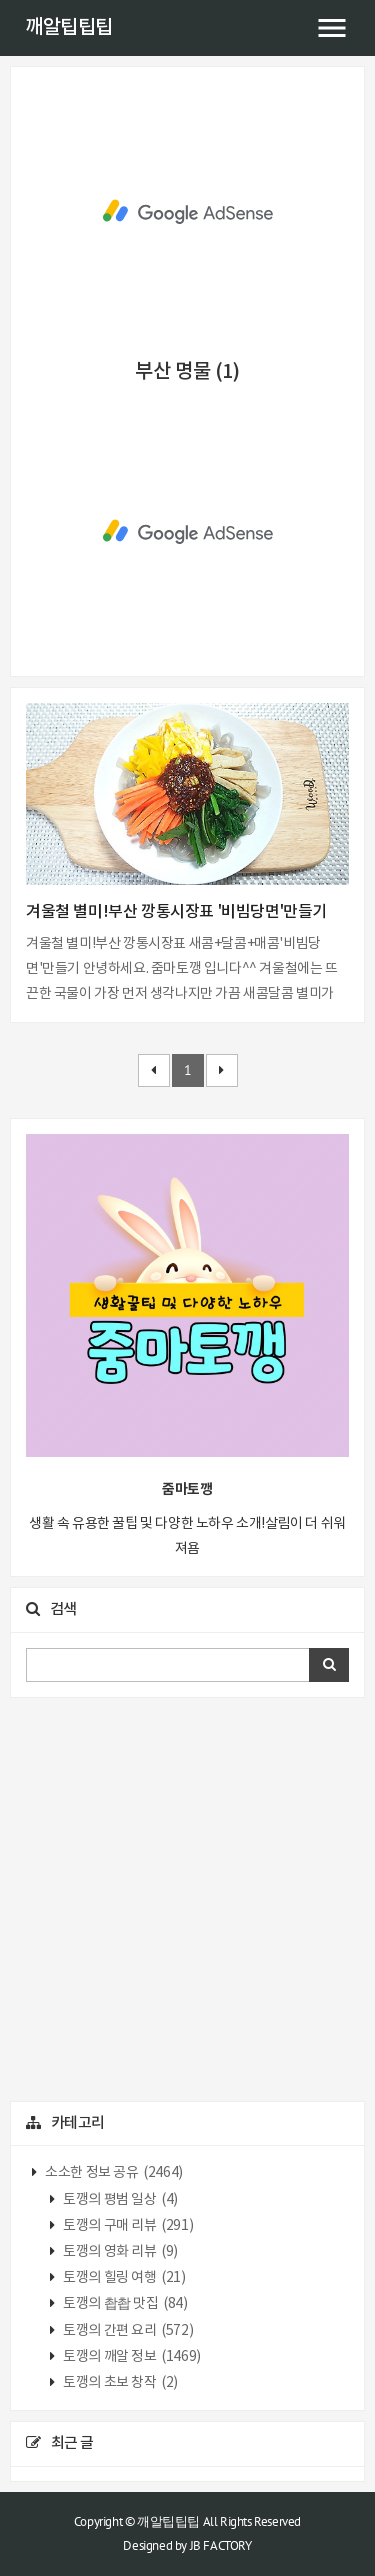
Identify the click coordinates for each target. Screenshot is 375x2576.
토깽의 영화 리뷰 (119, 2252)
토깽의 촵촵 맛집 (124, 2304)
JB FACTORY (221, 2545)
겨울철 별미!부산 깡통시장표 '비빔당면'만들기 (176, 912)
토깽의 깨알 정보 (131, 2357)
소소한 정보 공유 (113, 2173)
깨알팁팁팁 (69, 28)
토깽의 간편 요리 (127, 2331)
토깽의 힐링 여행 (123, 2278)
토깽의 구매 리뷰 (127, 2226)
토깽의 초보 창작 (119, 2383)
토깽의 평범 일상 (119, 2200)
